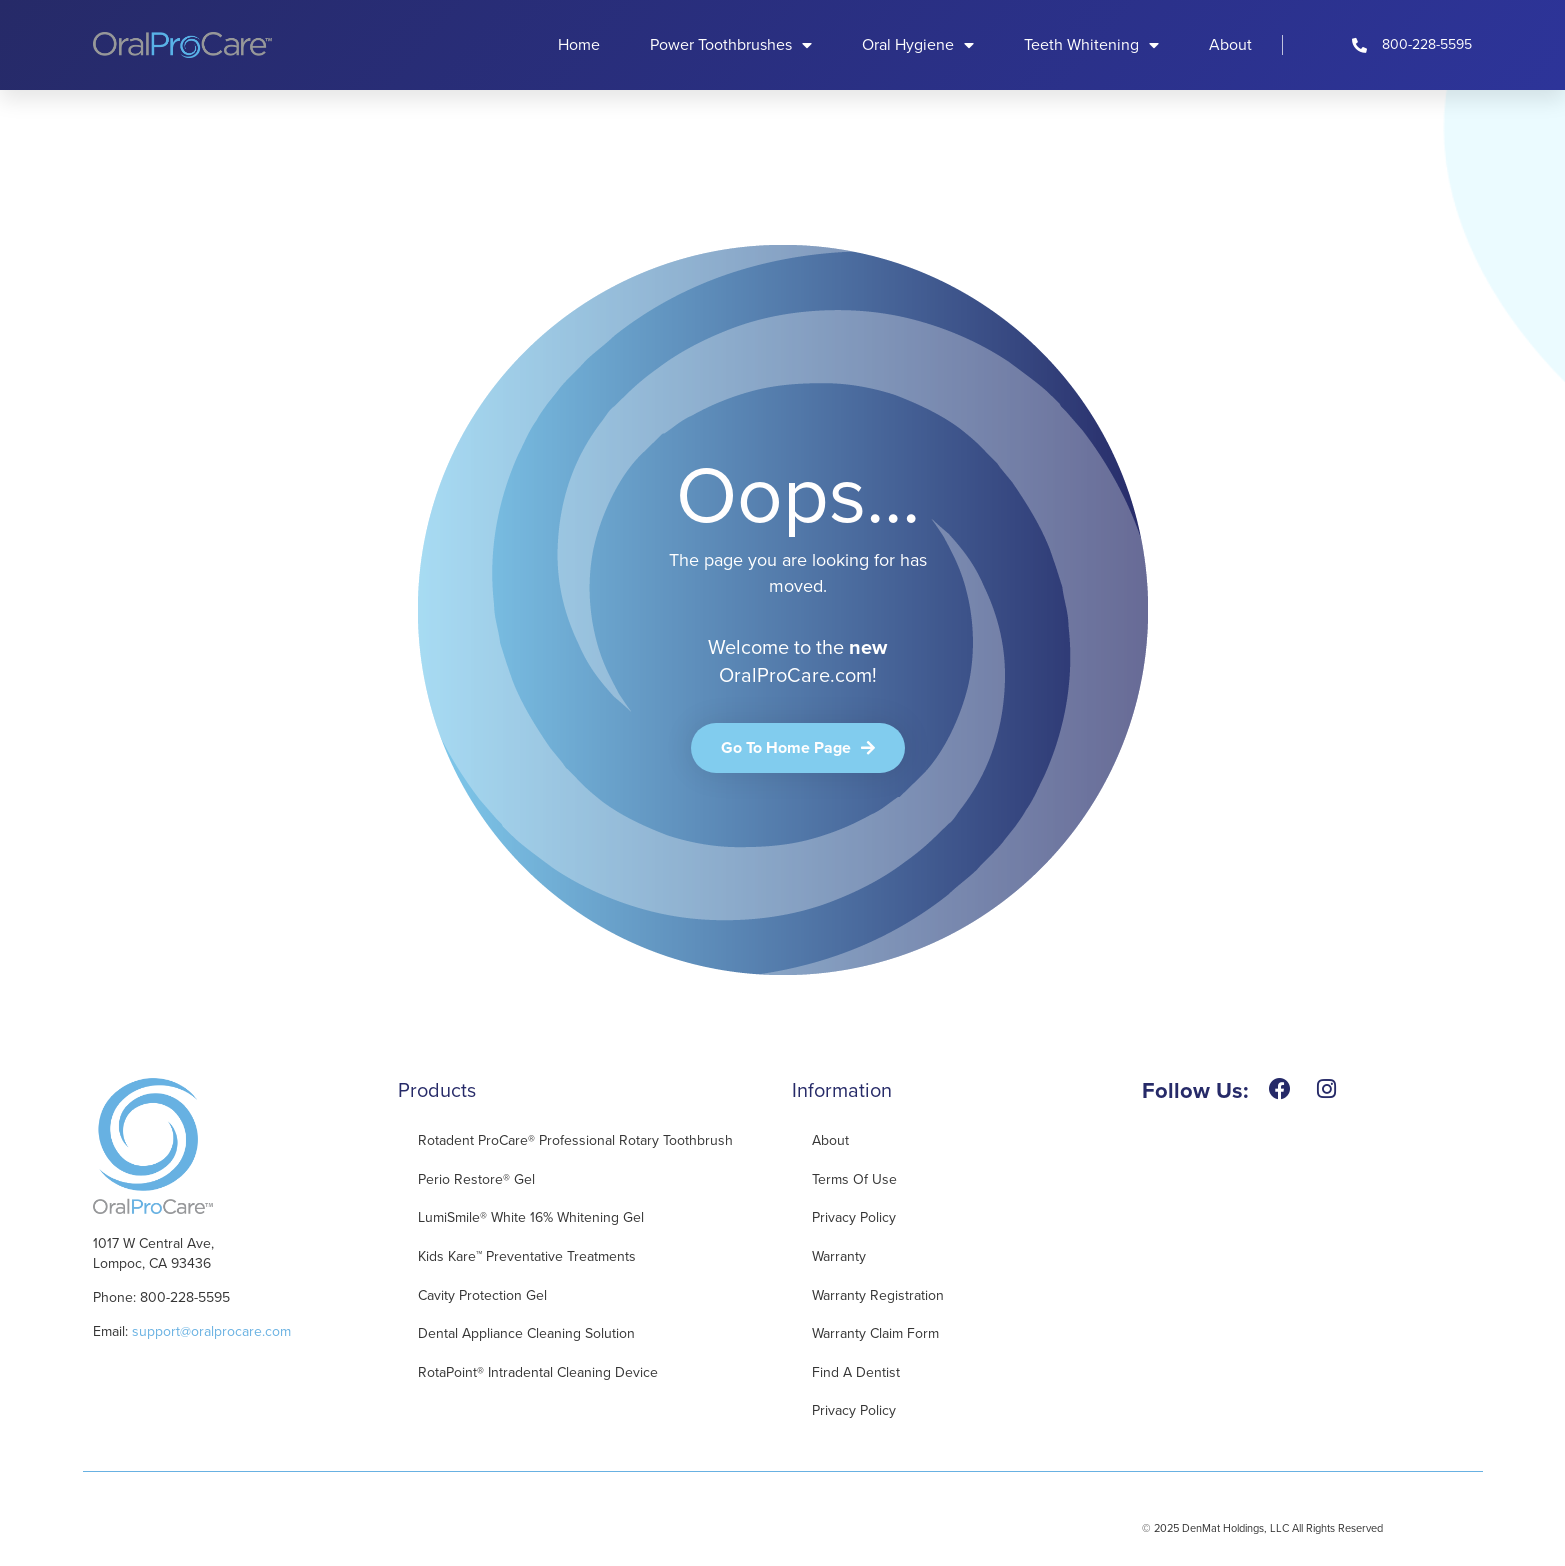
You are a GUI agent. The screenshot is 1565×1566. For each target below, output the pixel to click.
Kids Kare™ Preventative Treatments (527, 1256)
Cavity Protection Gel (482, 1295)
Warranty (839, 1256)
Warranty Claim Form (875, 1333)
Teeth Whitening (1091, 45)
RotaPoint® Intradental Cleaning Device (538, 1372)
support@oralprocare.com (211, 1331)
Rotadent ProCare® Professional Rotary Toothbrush (575, 1140)
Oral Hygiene (918, 45)
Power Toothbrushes (731, 45)
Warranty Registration (878, 1295)
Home (579, 44)
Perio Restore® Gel (476, 1179)
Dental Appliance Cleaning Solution (526, 1333)
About (1230, 44)
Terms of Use (854, 1179)
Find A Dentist (856, 1372)
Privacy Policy (854, 1217)
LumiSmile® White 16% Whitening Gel (531, 1217)
